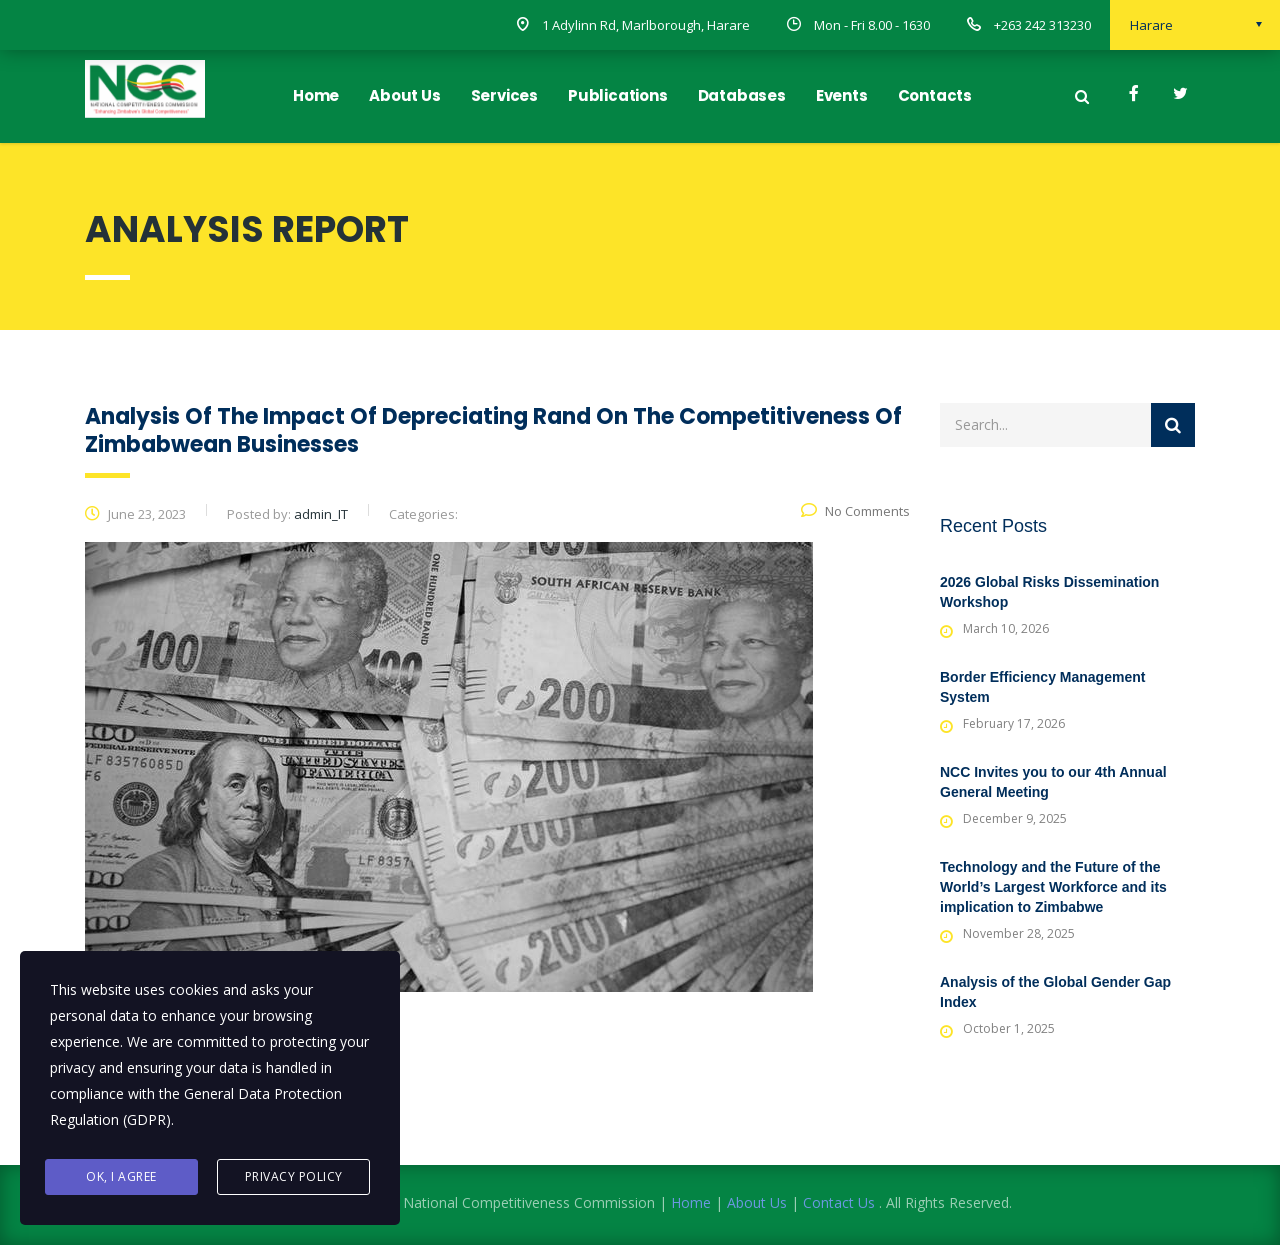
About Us (404, 95)
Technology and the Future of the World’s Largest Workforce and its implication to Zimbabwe (1053, 887)
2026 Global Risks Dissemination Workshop (1049, 592)
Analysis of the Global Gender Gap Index (1055, 992)
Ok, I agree (121, 1176)
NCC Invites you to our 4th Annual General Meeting (1053, 782)
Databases (742, 95)
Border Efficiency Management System (1042, 687)
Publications (618, 95)
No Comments (855, 511)
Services (504, 95)
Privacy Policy (294, 1176)
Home (316, 95)
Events (842, 95)
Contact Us (839, 1202)
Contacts (935, 95)
